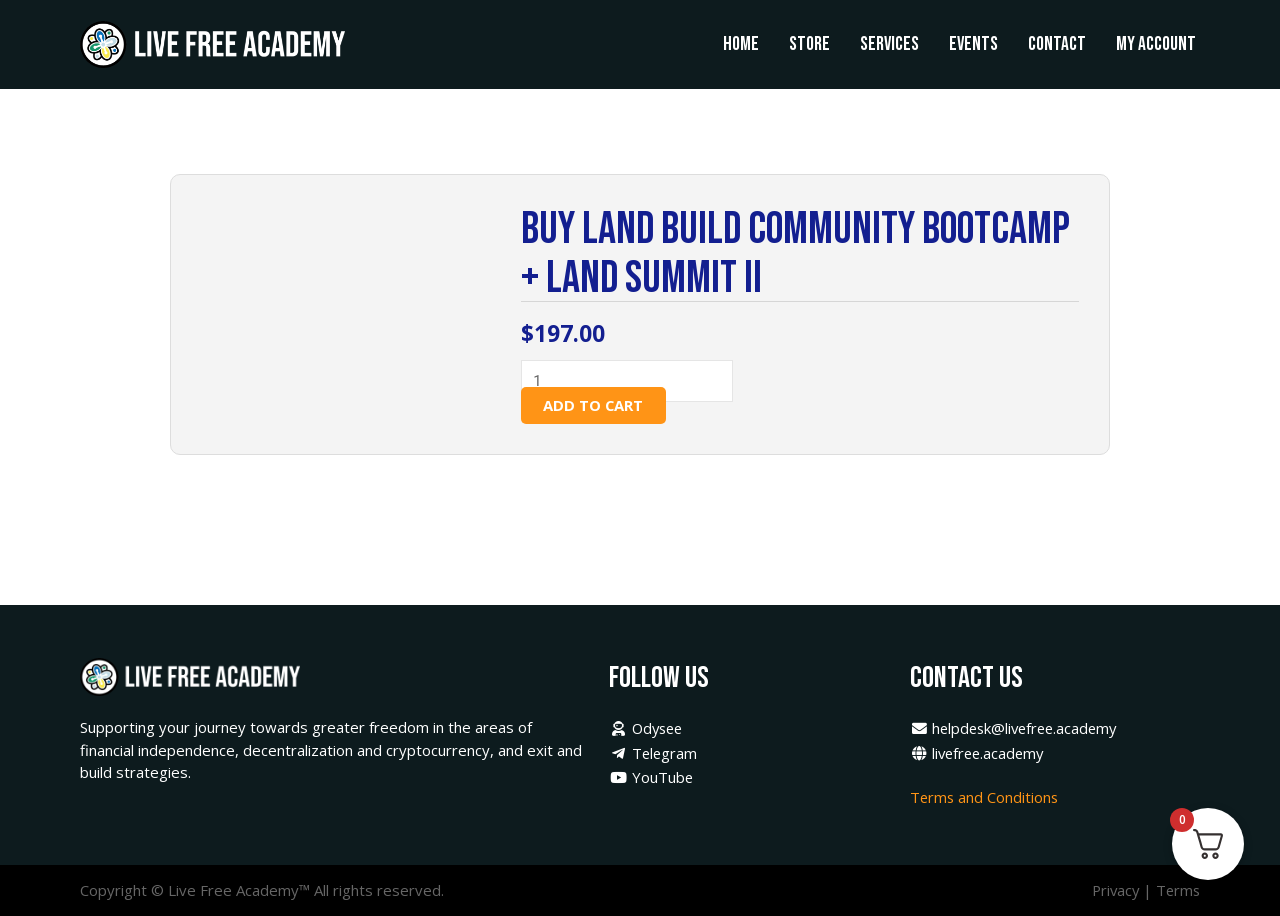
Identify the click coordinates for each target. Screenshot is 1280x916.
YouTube (651, 778)
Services (889, 44)
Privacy (1112, 891)
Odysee (648, 729)
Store (809, 44)
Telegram (654, 754)
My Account (1156, 44)
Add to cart (594, 405)
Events (973, 44)
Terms (1177, 891)
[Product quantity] (633, 381)
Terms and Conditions (987, 798)
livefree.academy (980, 754)
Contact (1057, 44)
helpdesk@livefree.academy (1018, 729)
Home (741, 44)
